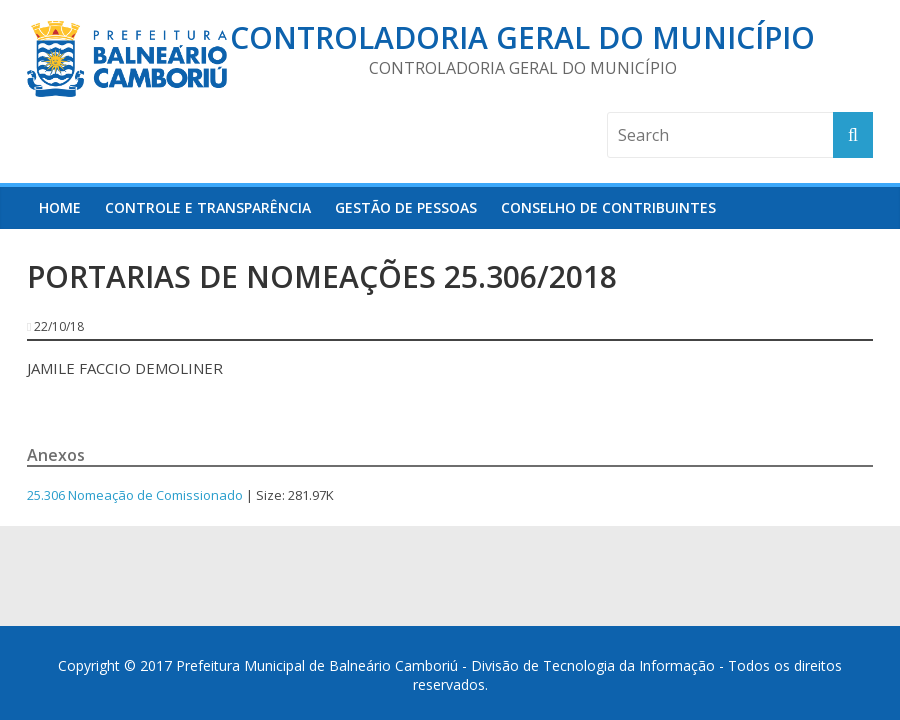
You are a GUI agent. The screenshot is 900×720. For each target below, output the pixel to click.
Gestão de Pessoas (406, 207)
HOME (60, 207)
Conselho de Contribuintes (608, 207)
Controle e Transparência (208, 207)
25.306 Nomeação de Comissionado (135, 495)
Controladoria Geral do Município (522, 37)
